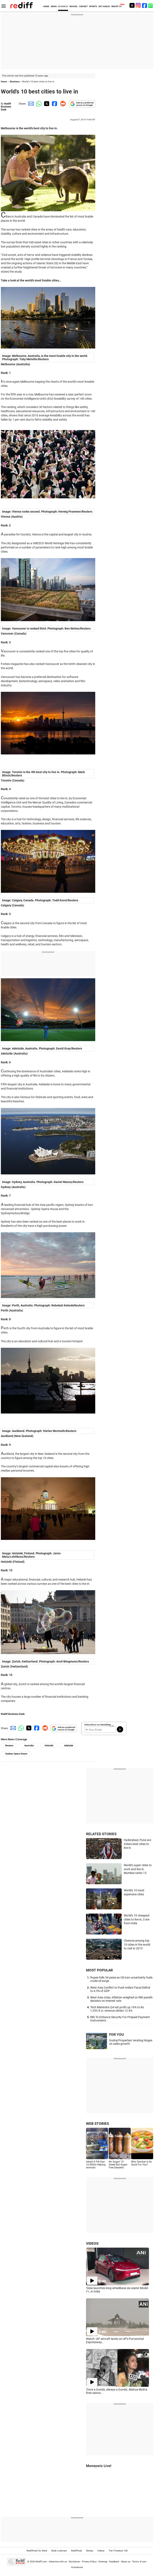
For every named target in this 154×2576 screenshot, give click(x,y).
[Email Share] (30, 103)
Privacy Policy (89, 2561)
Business (15, 81)
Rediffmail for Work (37, 2550)
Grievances (77, 2567)
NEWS (54, 6)
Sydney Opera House (16, 1753)
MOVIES (73, 6)
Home (4, 81)
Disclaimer (74, 2561)
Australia (29, 1745)
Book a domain (59, 2550)
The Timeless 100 (118, 2550)
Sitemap (102, 2561)
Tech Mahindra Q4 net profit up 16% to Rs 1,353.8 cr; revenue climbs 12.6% (117, 2009)
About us (125, 2561)
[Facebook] (144, 5)
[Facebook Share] (54, 103)
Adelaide (68, 1745)
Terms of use (139, 2561)
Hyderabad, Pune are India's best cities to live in (137, 1843)
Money (89, 2550)
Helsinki (49, 1745)
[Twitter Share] (46, 103)
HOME (46, 6)
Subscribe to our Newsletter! (97, 1724)
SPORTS (93, 6)
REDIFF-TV (116, 6)
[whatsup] (151, 5)
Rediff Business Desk (6, 106)
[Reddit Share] (62, 103)
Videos (100, 2550)
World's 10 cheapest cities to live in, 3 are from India (137, 1919)
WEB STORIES (97, 2123)
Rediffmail (76, 2550)
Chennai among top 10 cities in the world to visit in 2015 (137, 1944)
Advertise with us (58, 2561)
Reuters (9, 1745)
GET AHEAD (104, 6)
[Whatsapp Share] (38, 103)
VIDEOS (92, 2243)
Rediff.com (41, 2561)
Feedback (114, 2561)
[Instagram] (138, 5)
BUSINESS (63, 6)
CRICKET (83, 6)
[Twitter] (132, 5)
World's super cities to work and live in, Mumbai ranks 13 (138, 1869)
